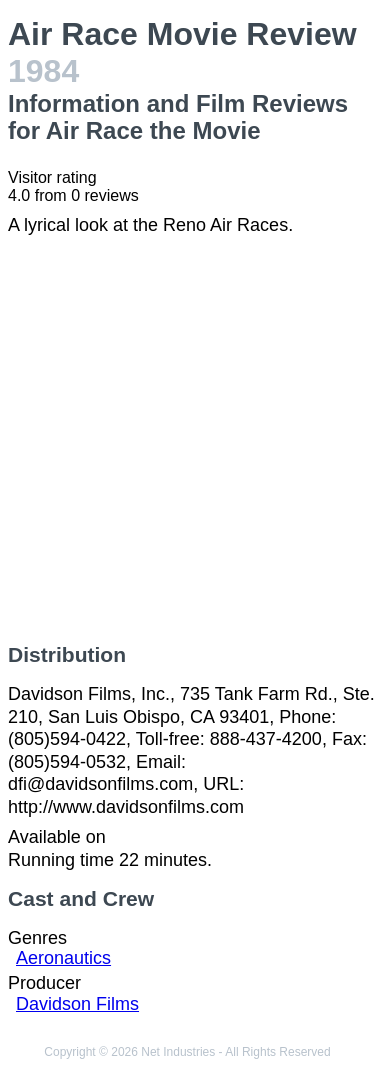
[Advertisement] (187, 439)
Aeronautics (63, 958)
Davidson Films (77, 1004)
